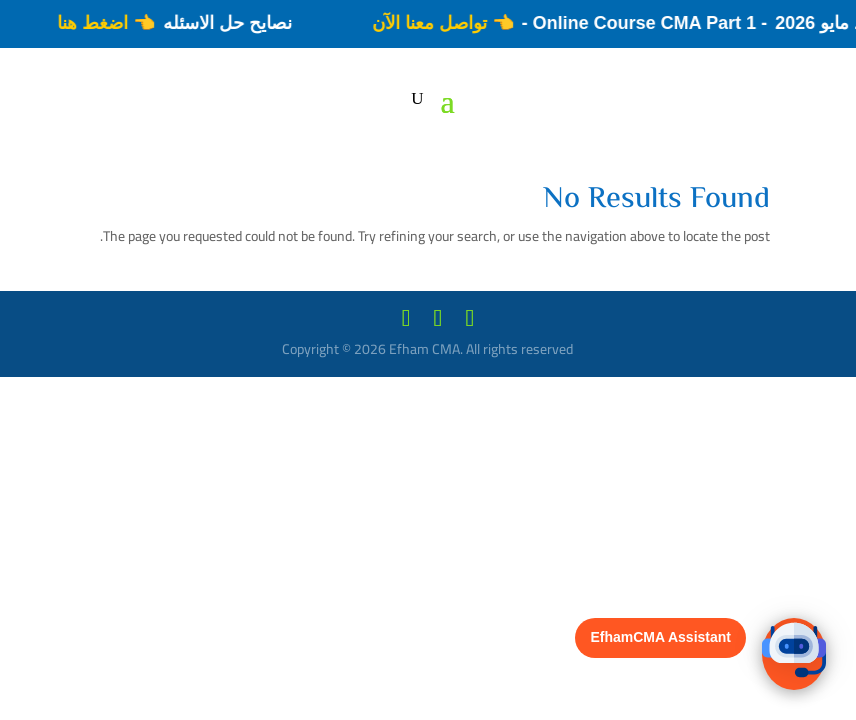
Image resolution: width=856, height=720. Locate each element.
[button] (794, 654)
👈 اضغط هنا (98, 23)
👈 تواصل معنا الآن (435, 23)
